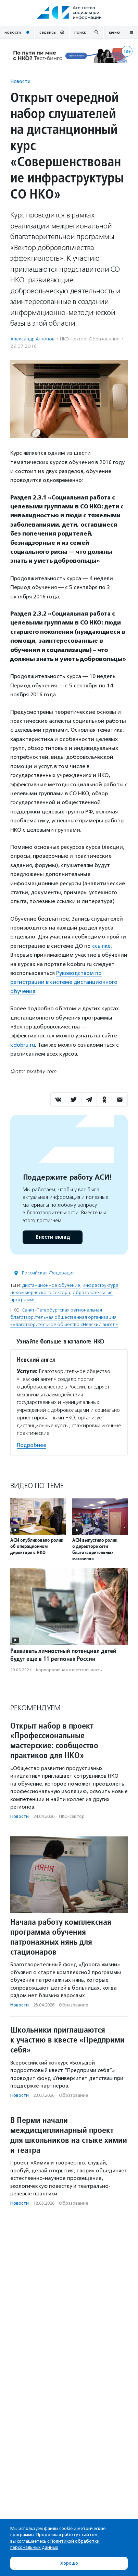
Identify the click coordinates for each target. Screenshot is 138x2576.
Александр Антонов (32, 339)
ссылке (101, 946)
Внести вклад (52, 1237)
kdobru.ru (22, 1045)
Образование (104, 339)
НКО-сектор (73, 339)
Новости (20, 81)
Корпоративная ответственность (69, 1669)
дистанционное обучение (51, 1285)
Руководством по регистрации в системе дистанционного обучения (63, 982)
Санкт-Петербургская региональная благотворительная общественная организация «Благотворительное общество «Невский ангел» (64, 1317)
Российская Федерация (48, 1273)
